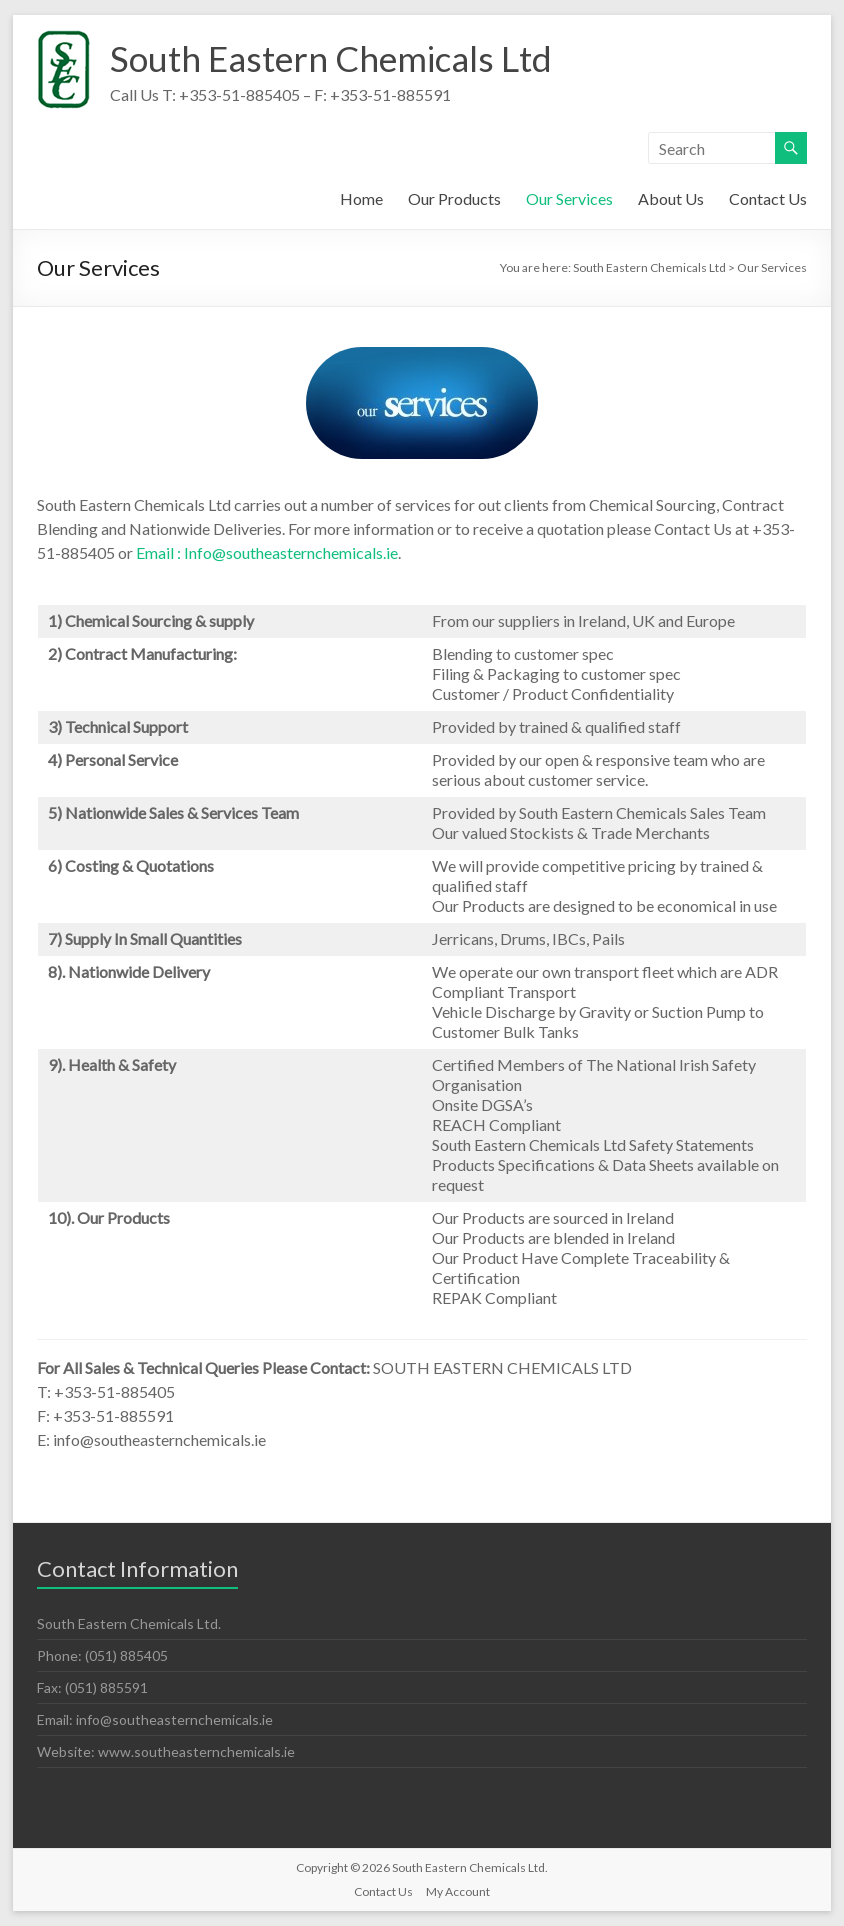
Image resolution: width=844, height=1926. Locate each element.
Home (361, 198)
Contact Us (768, 198)
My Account (458, 1891)
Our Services (569, 198)
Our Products (454, 198)
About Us (671, 198)
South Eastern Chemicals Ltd (337, 58)
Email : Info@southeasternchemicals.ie (267, 552)
